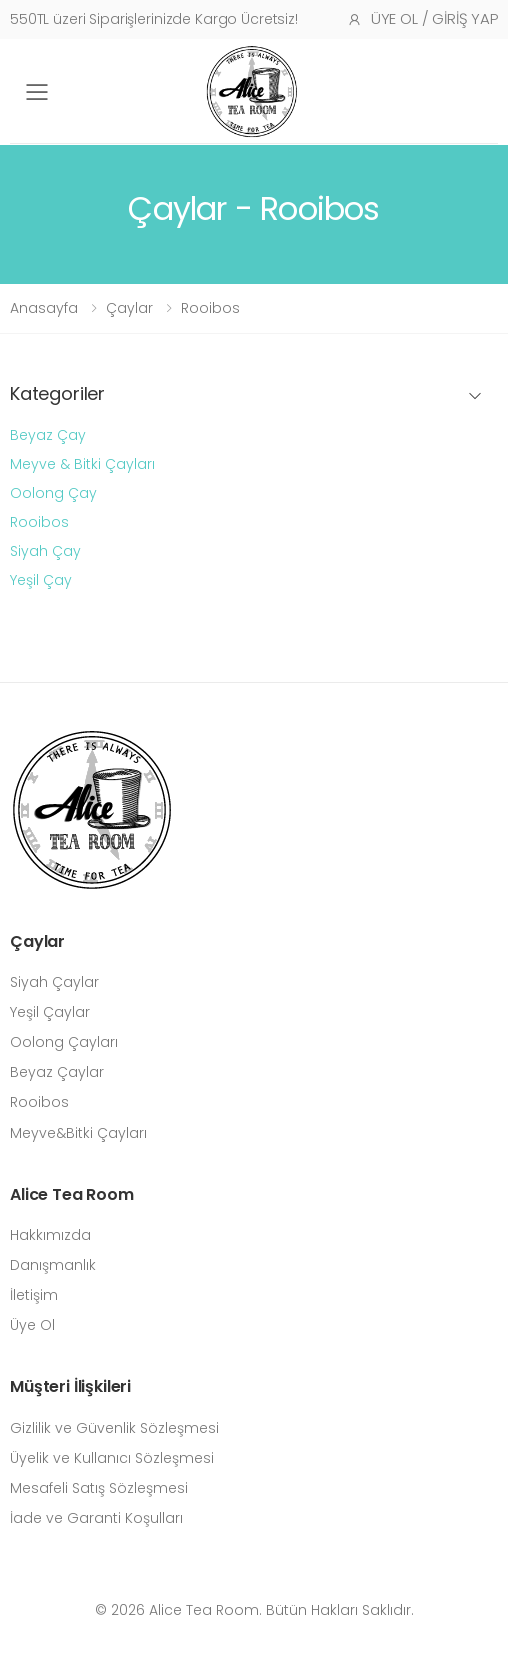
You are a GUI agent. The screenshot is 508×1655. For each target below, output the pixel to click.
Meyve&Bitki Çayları (78, 1133)
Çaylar (129, 308)
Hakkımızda (50, 1235)
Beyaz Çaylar (57, 1072)
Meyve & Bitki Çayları (82, 464)
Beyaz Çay (48, 435)
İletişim (34, 1295)
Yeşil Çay (41, 580)
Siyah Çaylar (54, 982)
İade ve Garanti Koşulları (96, 1518)
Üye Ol (32, 1325)
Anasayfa (44, 308)
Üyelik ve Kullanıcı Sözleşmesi (112, 1458)
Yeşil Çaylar (50, 1012)
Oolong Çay (53, 493)
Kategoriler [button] (57, 394)
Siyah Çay (45, 551)
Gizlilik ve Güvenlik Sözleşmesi (114, 1428)
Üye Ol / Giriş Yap (422, 18)
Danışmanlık (53, 1265)
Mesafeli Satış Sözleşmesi (99, 1488)
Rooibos (210, 308)
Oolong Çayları (64, 1042)
